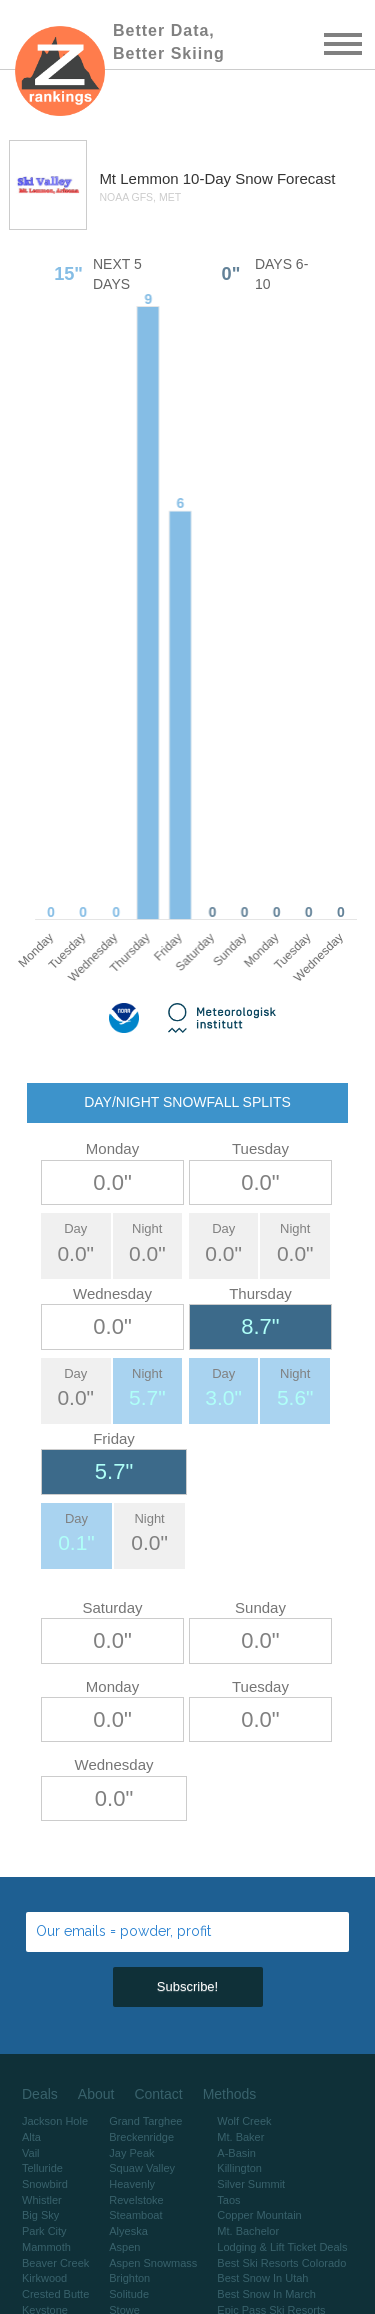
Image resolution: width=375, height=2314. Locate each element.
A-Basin (236, 2153)
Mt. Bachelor (248, 2231)
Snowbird (45, 2184)
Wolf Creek (244, 2121)
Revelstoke (136, 2200)
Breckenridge (141, 2137)
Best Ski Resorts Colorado (281, 2263)
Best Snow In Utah (262, 2278)
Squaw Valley (142, 2168)
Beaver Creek (55, 2263)
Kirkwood (44, 2278)
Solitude (129, 2294)
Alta (31, 2137)
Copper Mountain (259, 2215)
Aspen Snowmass (153, 2263)
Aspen (124, 2247)
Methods (230, 2094)
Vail (31, 2153)
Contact (158, 2094)
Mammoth (46, 2247)
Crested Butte (55, 2294)
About (96, 2094)
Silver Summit (251, 2184)
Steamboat (135, 2215)
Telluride (42, 2168)
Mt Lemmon (140, 178)
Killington (239, 2168)
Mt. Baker (240, 2137)
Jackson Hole (55, 2121)
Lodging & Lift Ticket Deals (282, 2247)
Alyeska (128, 2231)
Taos (228, 2200)
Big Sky (40, 2215)
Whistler (42, 2200)
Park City (44, 2231)
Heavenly (132, 2184)
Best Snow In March (266, 2294)
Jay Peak (131, 2153)
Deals (40, 2094)
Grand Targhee (145, 2121)
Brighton (129, 2278)
